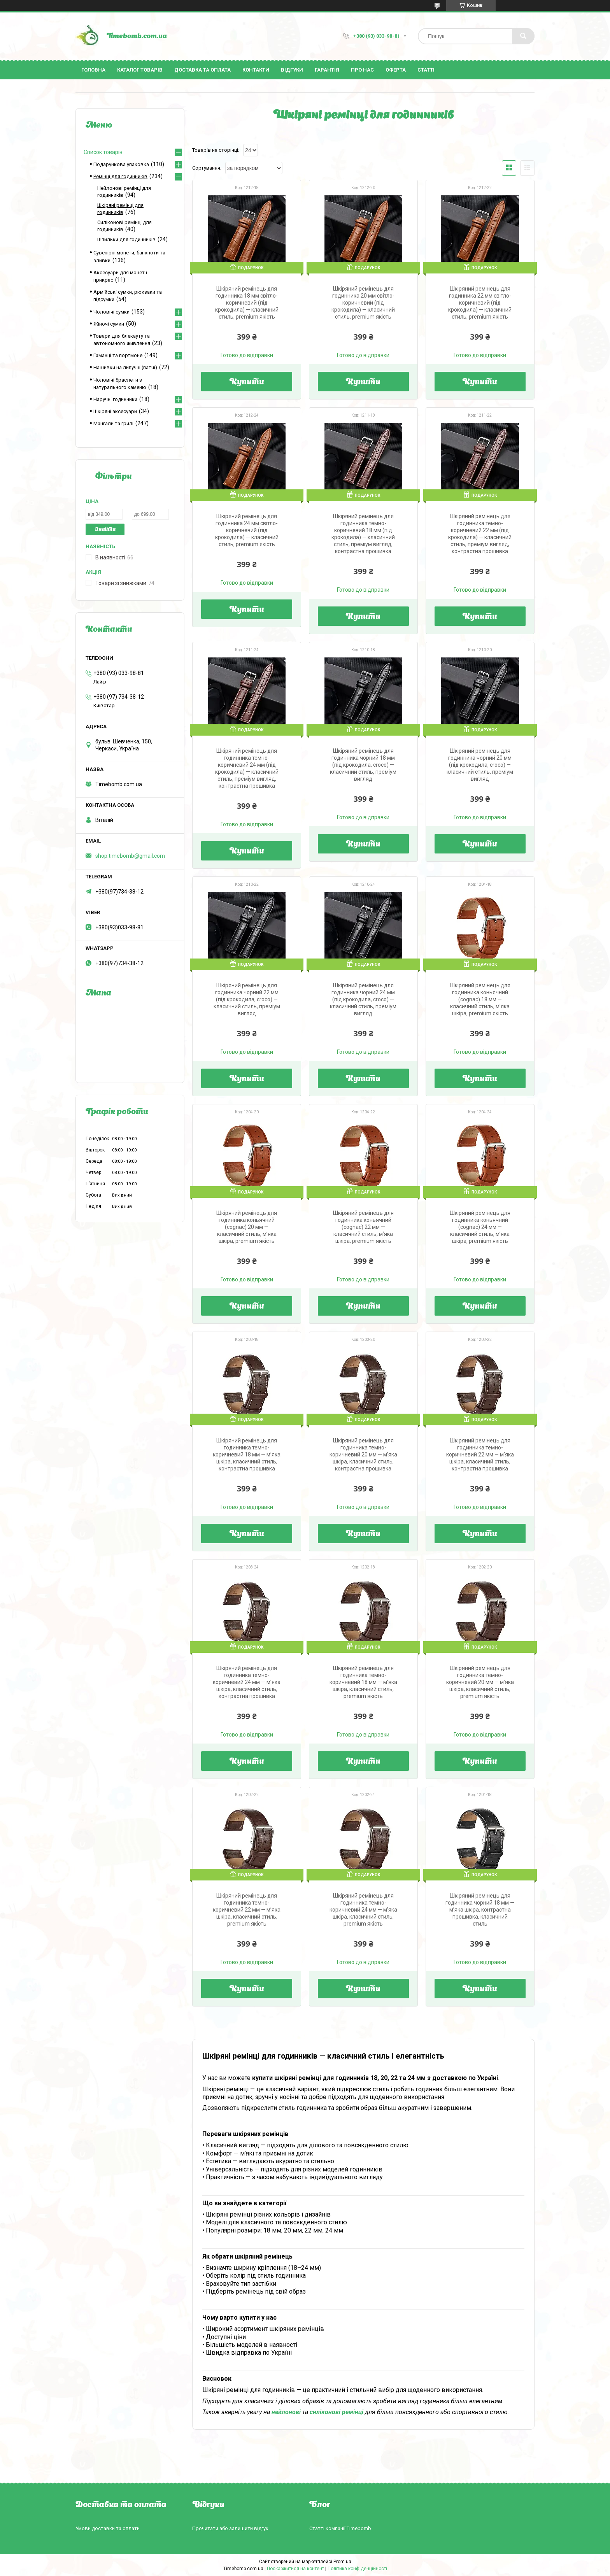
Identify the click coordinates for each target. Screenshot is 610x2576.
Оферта (396, 70)
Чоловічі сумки (111, 312)
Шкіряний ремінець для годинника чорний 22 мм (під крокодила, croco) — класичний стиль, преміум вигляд (247, 999)
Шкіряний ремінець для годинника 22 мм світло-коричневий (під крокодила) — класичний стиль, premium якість (480, 303)
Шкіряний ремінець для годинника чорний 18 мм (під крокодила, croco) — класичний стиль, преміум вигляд (363, 765)
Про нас (362, 70)
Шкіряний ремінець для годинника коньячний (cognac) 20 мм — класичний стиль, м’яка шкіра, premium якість (246, 1227)
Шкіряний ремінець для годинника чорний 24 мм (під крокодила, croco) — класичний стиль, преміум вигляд (363, 999)
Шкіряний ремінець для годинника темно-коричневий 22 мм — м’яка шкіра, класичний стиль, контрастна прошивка (480, 1454)
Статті (426, 70)
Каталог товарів (140, 70)
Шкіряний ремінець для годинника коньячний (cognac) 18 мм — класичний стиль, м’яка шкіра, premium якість (480, 999)
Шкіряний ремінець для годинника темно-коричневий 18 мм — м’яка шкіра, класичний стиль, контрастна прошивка (246, 1454)
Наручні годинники (115, 399)
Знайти (105, 529)
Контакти (255, 70)
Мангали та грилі (113, 423)
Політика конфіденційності (357, 2568)
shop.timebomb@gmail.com (130, 856)
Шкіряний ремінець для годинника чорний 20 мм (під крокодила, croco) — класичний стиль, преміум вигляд (480, 765)
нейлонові (286, 2412)
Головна (93, 70)
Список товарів (103, 152)
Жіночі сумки (108, 324)
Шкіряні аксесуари (115, 411)
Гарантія (327, 70)
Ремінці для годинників (120, 176)
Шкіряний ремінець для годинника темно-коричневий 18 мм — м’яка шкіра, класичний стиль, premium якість (363, 1682)
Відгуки (292, 70)
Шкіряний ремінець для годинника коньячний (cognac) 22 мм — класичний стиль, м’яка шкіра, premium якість (363, 1227)
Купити (247, 382)
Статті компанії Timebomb (340, 2528)
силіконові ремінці (336, 2412)
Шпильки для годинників (126, 239)
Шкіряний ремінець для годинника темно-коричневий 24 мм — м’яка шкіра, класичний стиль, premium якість (363, 1910)
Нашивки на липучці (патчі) (125, 367)
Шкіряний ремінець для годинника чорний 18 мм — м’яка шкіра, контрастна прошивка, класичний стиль (479, 1910)
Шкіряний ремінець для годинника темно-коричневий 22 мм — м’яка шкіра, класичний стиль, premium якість (246, 1910)
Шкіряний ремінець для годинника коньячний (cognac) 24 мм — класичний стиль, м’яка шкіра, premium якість (480, 1227)
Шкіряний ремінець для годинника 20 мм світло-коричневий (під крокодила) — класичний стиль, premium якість (363, 303)
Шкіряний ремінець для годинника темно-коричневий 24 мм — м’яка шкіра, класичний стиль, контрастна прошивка (246, 1682)
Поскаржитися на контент (295, 2568)
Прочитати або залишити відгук (230, 2528)
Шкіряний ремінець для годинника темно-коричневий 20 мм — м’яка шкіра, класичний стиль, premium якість (480, 1682)
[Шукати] (523, 36)
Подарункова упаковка (121, 164)
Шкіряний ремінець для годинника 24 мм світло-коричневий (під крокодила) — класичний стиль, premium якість (247, 530)
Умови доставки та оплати (107, 2528)
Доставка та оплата (202, 70)
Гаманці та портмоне (117, 355)
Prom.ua (342, 2561)
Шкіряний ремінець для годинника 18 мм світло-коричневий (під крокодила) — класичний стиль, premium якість (247, 303)
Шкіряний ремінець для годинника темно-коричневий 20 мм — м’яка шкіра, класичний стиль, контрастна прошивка (363, 1454)
